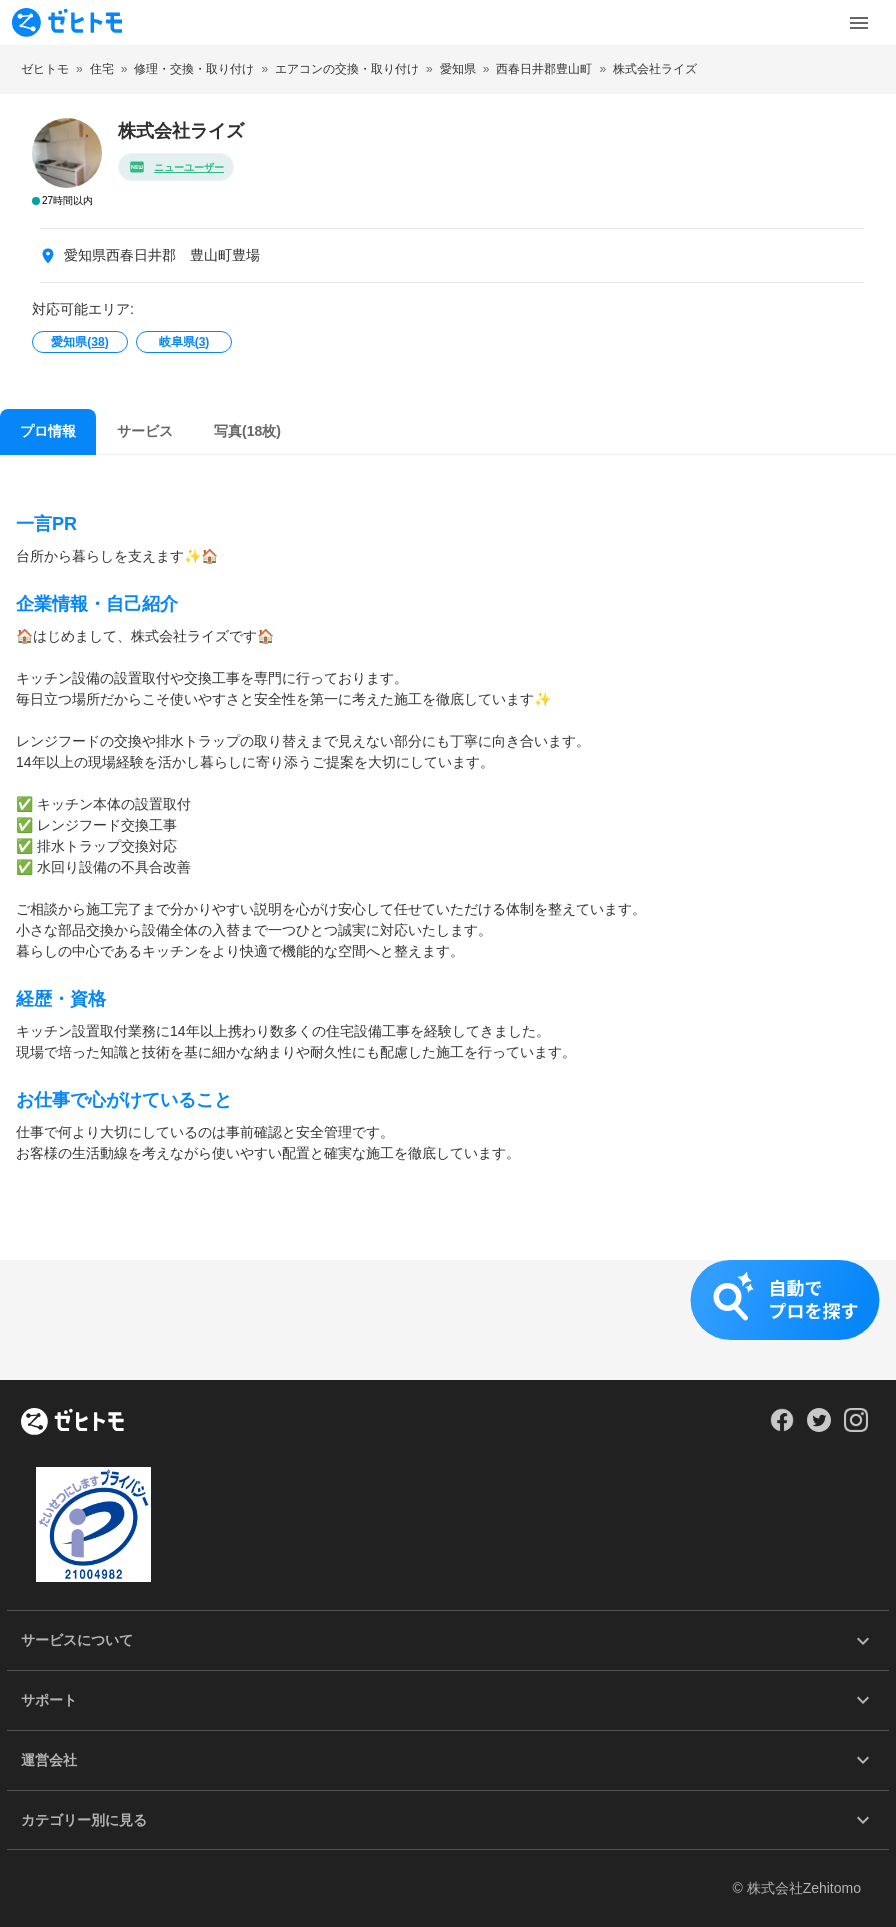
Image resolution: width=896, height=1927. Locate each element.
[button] (448, 1320)
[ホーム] (72, 1423)
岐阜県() (184, 342)
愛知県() (79, 342)
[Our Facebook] (781, 1427)
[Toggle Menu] (859, 23)
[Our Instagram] (856, 1427)
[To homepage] (67, 22)
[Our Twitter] (818, 1427)
